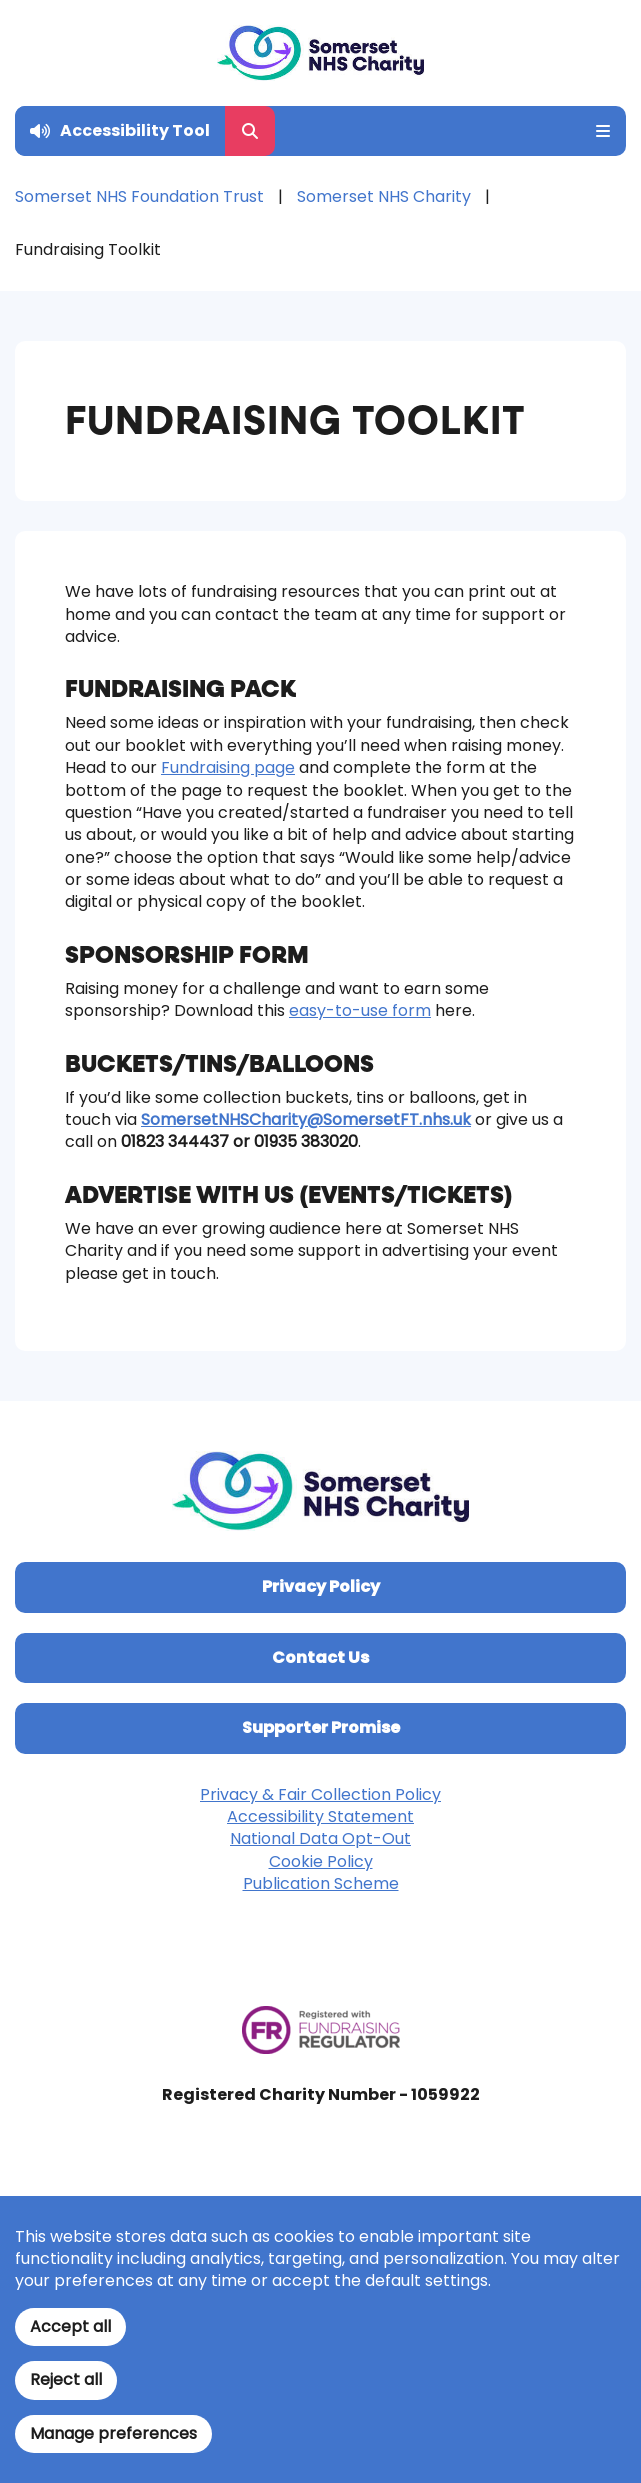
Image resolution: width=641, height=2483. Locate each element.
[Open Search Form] (250, 131)
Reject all (66, 2379)
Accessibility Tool (135, 130)
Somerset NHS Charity (384, 196)
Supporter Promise (321, 1727)
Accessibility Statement (320, 1816)
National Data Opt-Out (320, 1838)
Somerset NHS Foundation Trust (139, 196)
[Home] (320, 53)
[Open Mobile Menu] (596, 131)
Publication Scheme (321, 1883)
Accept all (70, 2326)
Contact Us (320, 1657)
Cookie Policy (321, 1861)
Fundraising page (228, 767)
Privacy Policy (321, 1586)
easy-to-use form (360, 1010)
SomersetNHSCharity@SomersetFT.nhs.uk (306, 1119)
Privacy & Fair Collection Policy (320, 1794)
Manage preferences (113, 2433)
